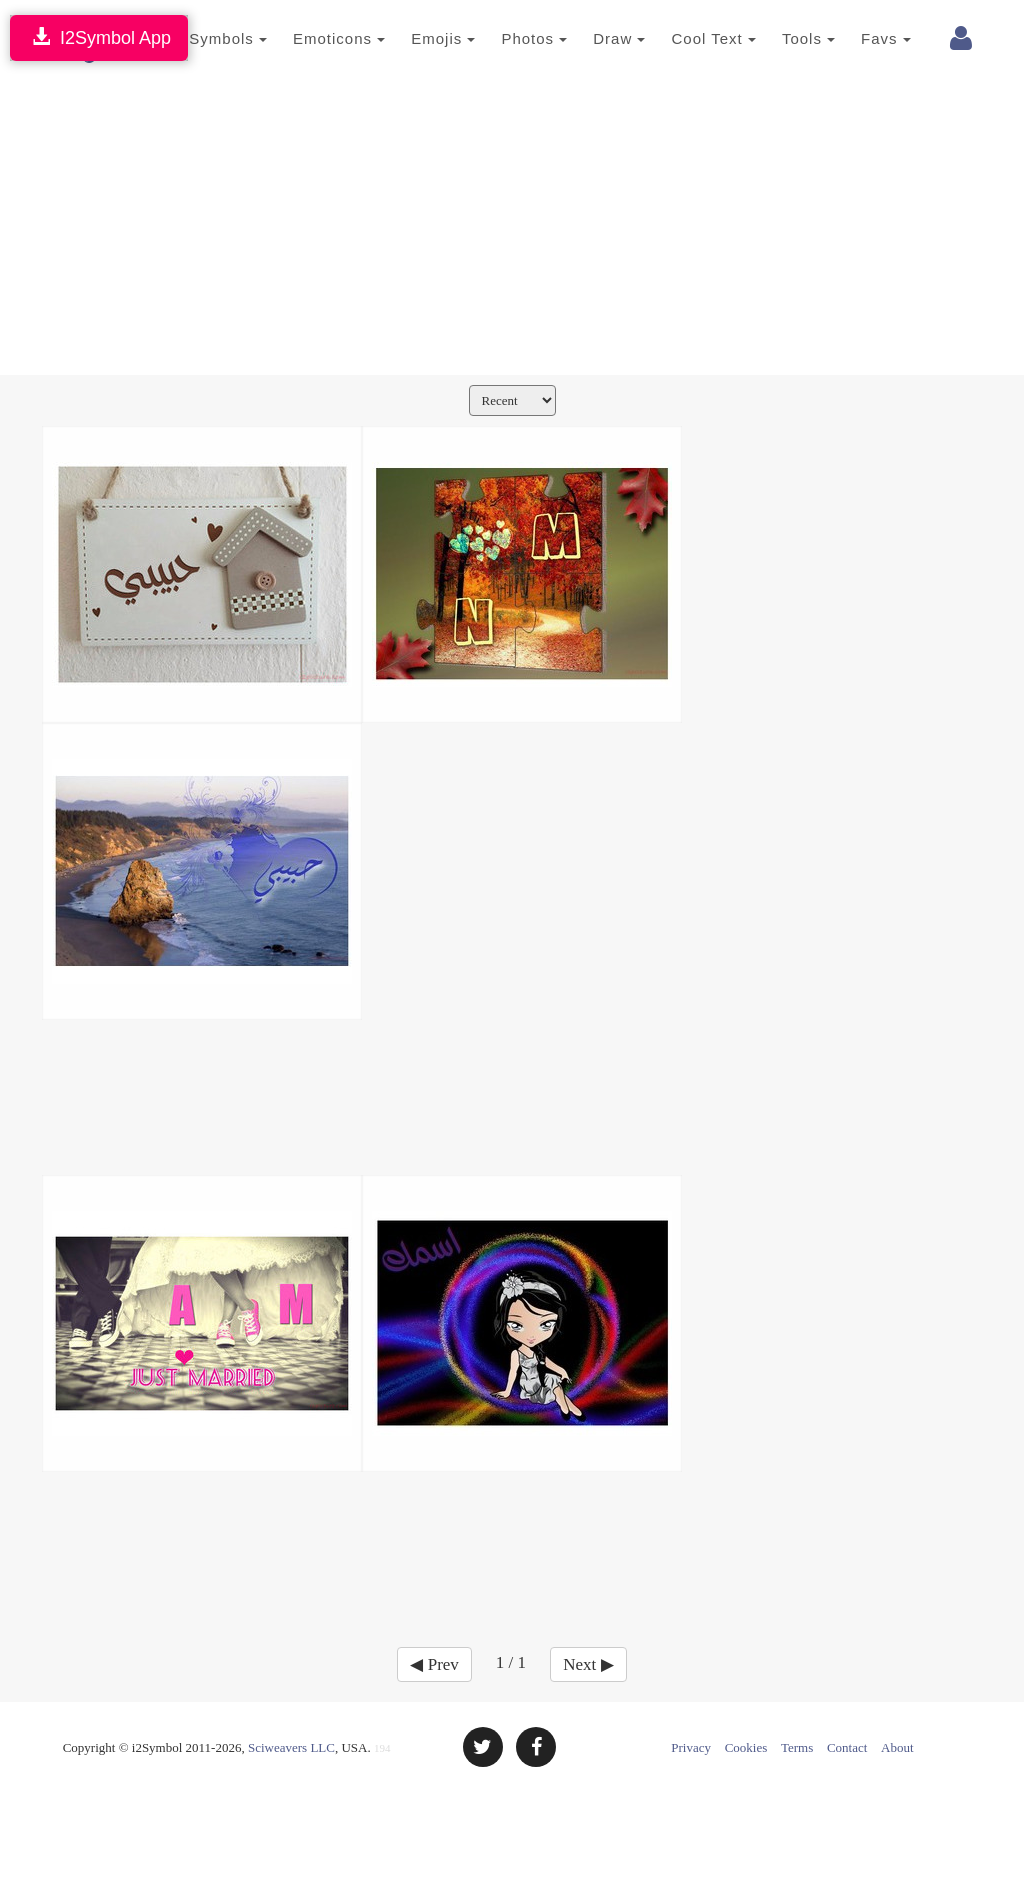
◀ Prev (434, 1664)
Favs (862, 38)
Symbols (204, 38)
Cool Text (689, 38)
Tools (784, 38)
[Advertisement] (512, 225)
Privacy (691, 1747)
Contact (847, 1747)
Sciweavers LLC (291, 1747)
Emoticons (315, 38)
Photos (510, 38)
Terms (797, 1747)
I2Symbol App (99, 37)
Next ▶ (588, 1664)
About (897, 1747)
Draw (595, 38)
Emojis (419, 38)
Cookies (746, 1747)
